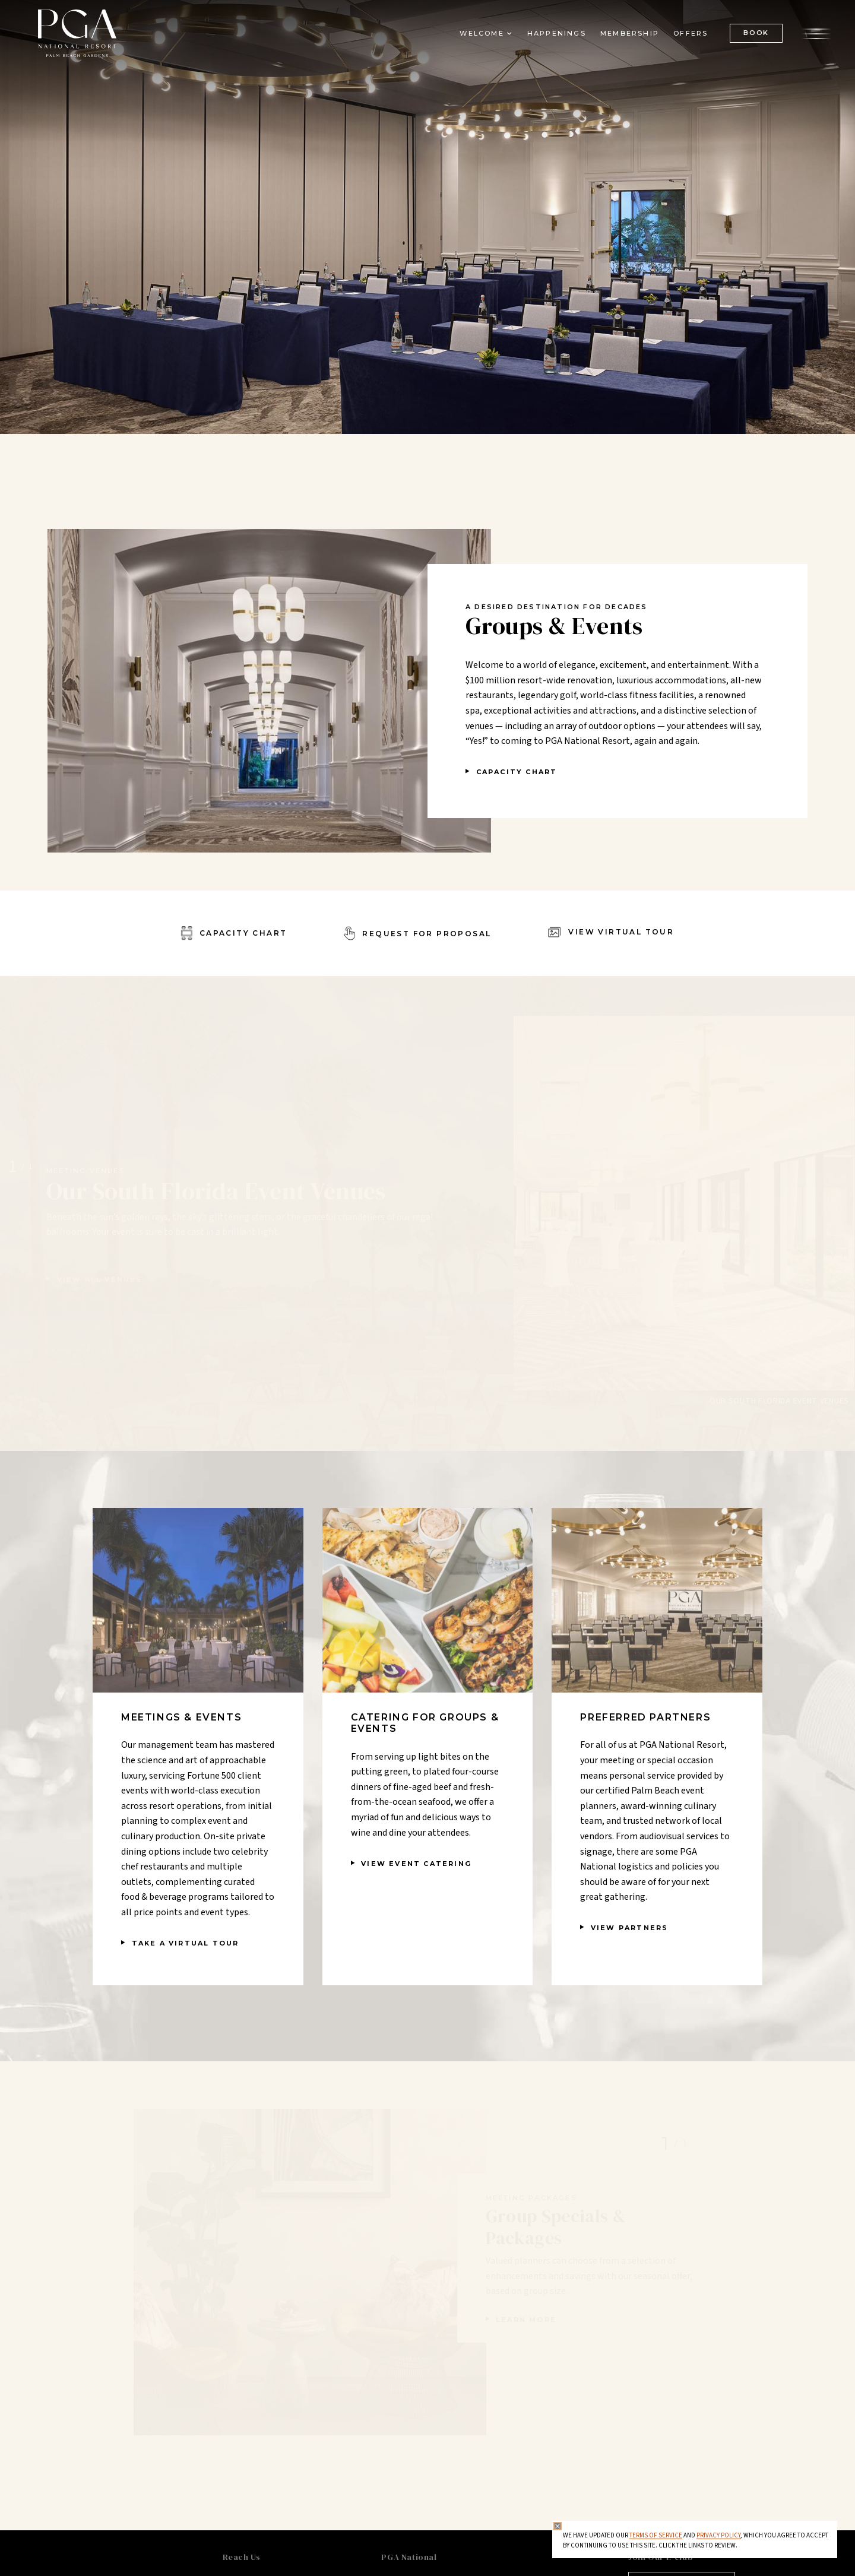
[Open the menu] (816, 33)
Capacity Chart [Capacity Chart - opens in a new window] (517, 772)
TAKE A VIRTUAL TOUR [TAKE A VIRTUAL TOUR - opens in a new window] (185, 1943)
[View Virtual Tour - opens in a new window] (611, 933)
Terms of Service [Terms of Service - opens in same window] (655, 2535)
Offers (690, 33)
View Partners (630, 1928)
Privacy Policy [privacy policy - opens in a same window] (718, 2535)
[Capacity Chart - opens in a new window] (234, 933)
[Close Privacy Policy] (557, 2526)
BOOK (756, 32)
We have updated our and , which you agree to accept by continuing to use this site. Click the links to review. (695, 2540)
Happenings (556, 33)
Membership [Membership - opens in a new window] (629, 33)
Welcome (482, 33)
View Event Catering (416, 1863)
